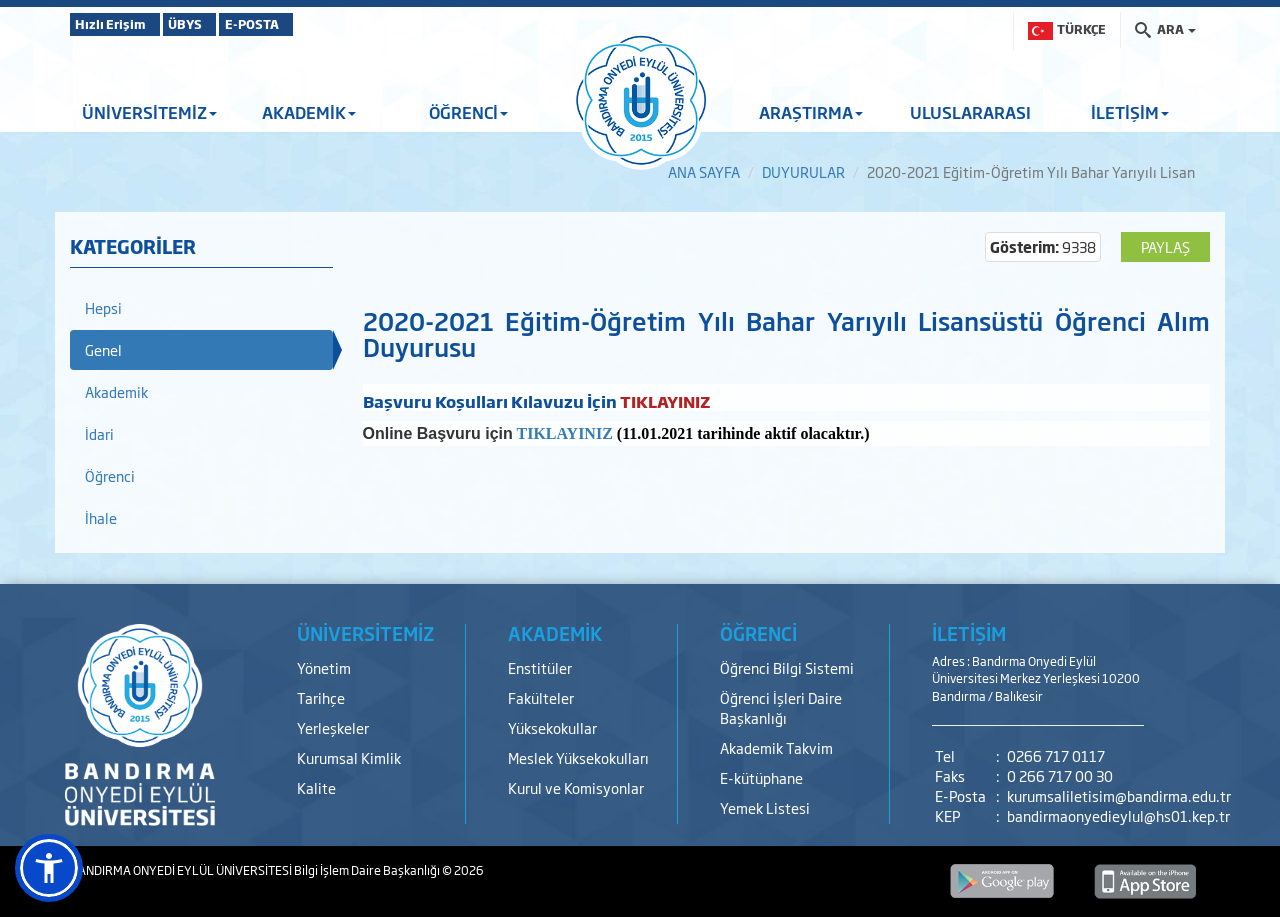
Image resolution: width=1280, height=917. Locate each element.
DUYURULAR (803, 171)
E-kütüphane (761, 777)
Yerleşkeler (333, 727)
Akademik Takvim (776, 747)
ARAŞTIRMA (811, 112)
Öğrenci (110, 475)
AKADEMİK (309, 112)
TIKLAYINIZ (564, 433)
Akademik (116, 391)
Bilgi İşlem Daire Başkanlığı (368, 870)
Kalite (316, 787)
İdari (99, 433)
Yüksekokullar (552, 727)
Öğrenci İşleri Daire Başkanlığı (781, 707)
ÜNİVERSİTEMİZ (149, 112)
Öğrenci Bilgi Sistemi (787, 667)
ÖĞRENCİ (468, 112)
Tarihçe (321, 697)
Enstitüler (540, 667)
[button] (49, 868)
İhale (101, 517)
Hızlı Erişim (119, 24)
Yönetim (324, 667)
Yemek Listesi (765, 807)
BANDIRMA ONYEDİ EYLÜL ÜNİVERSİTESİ (182, 870)
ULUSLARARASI (970, 112)
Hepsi (103, 307)
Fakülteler (541, 697)
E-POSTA (310, 24)
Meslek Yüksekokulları (578, 757)
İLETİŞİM (1130, 112)
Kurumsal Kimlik (349, 757)
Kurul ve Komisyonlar (576, 787)
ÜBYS (217, 24)
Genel (103, 349)
